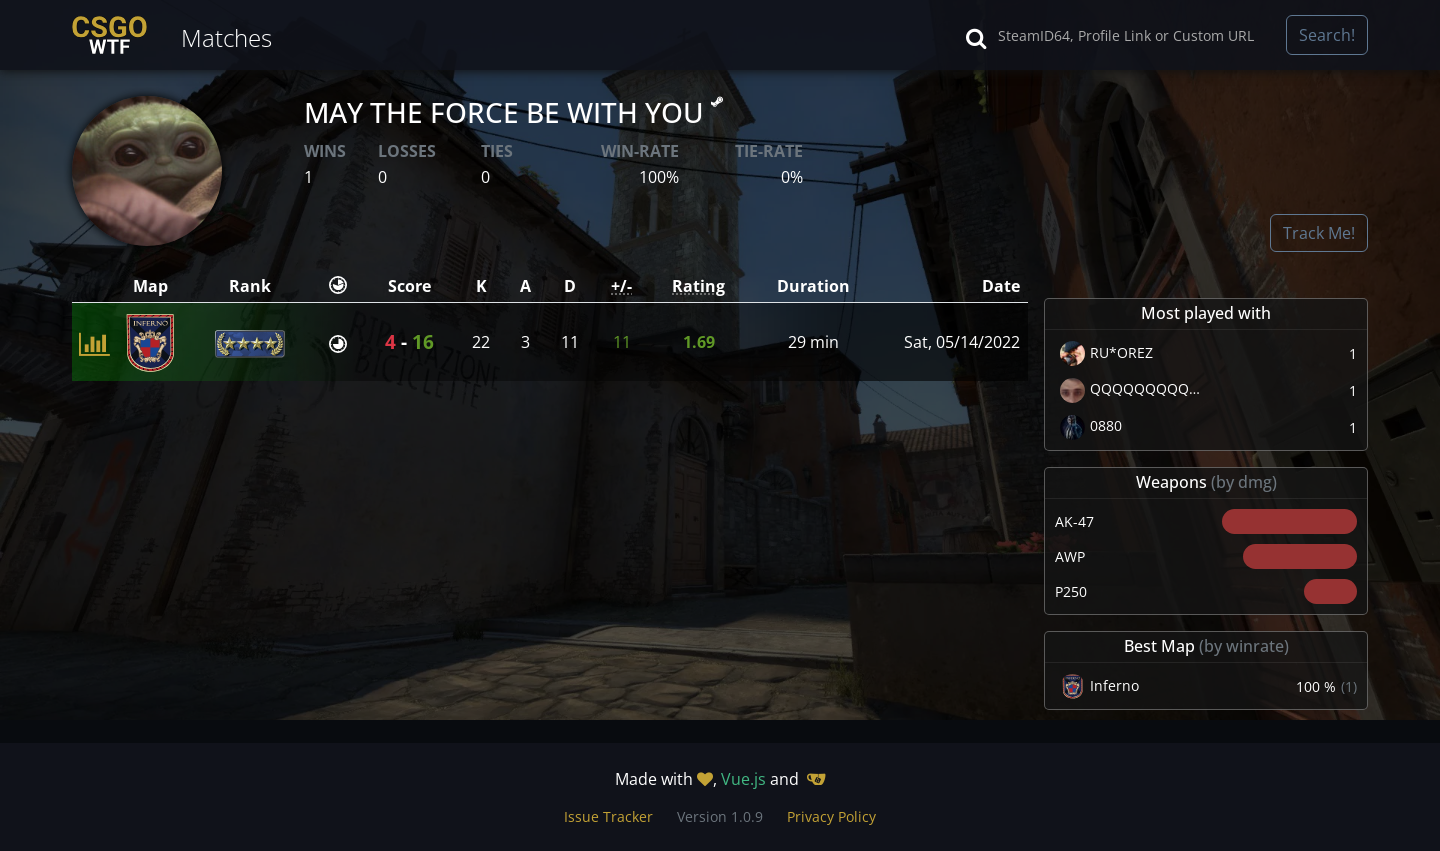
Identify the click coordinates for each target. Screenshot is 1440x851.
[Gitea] (816, 779)
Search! (1327, 35)
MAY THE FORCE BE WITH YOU (513, 112)
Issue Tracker (608, 816)
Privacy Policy (831, 816)
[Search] (1136, 35)
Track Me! (1319, 233)
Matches (226, 37)
